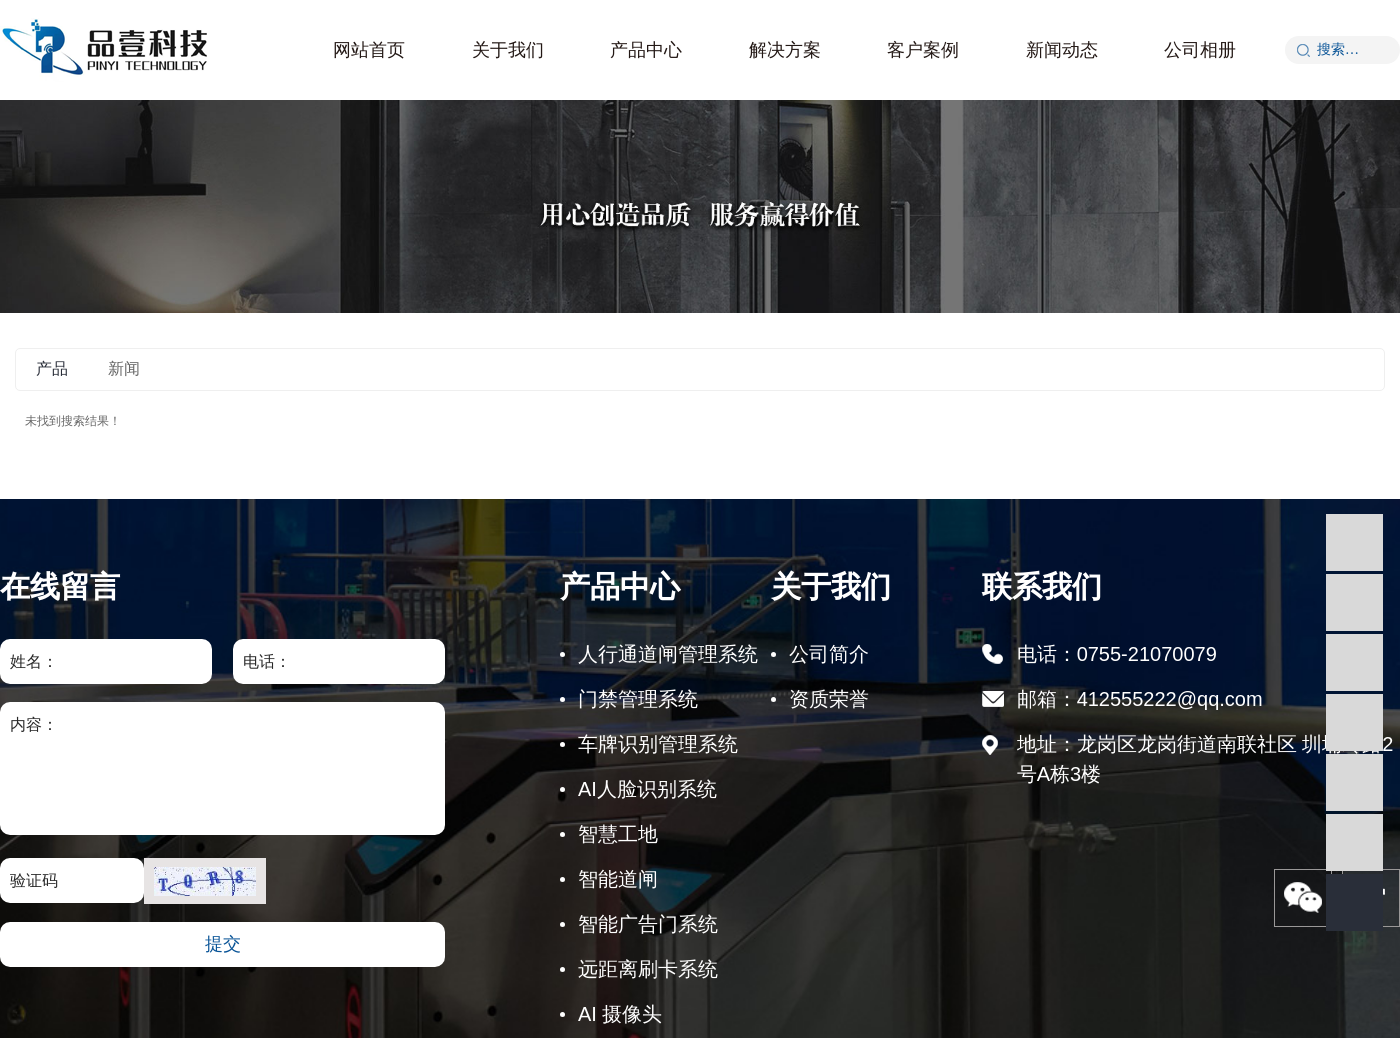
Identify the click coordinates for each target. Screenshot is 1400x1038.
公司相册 (1200, 50)
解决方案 (785, 50)
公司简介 (829, 654)
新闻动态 (1062, 50)
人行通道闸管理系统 (668, 654)
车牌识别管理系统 (658, 744)
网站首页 (369, 50)
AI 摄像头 (620, 1014)
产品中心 (646, 50)
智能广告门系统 (648, 924)
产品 (52, 368)
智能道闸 (618, 879)
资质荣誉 (829, 699)
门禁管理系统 (638, 699)
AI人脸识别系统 (647, 789)
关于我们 (508, 50)
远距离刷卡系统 (648, 969)
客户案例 (923, 50)
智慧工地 (618, 834)
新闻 (124, 368)
